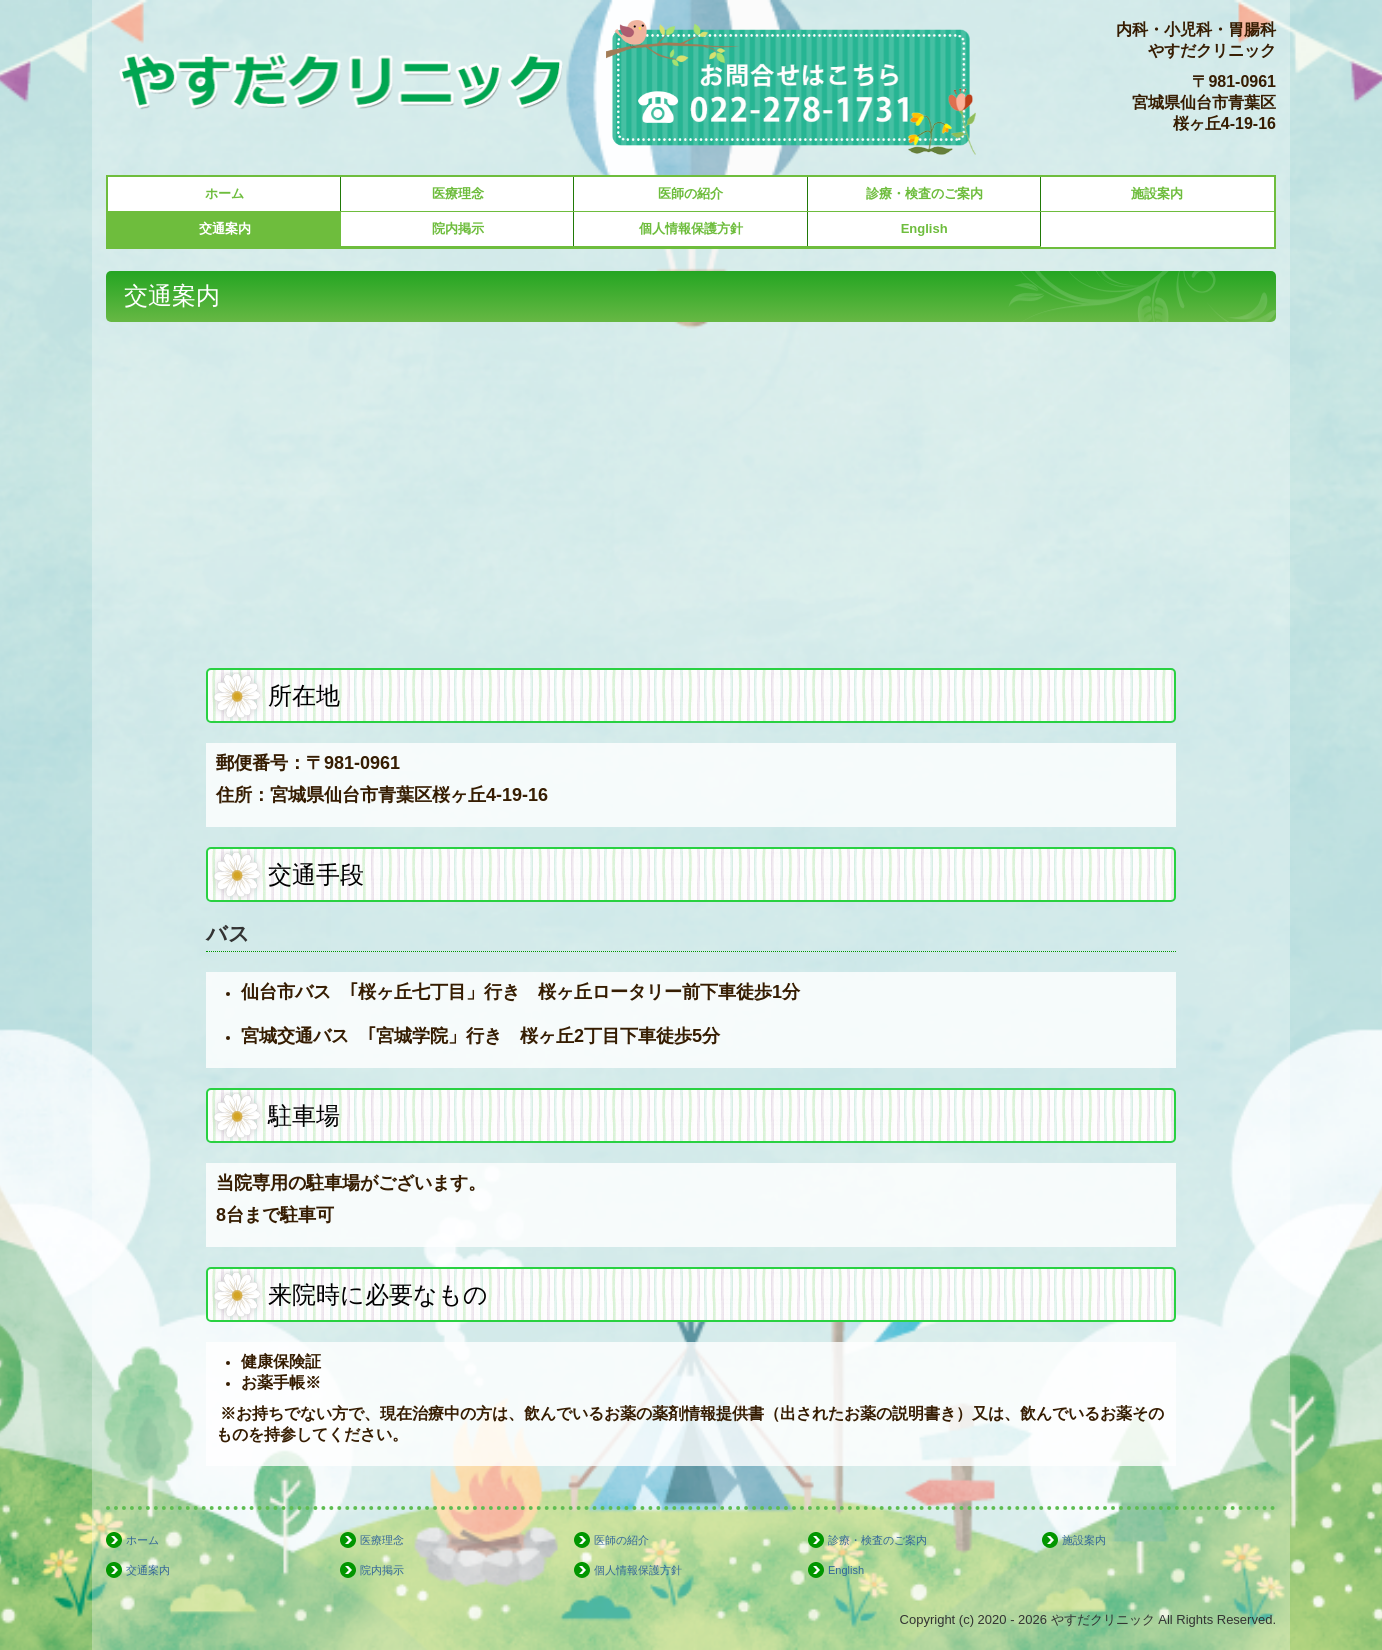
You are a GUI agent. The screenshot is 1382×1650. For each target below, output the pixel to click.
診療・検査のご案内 (924, 193)
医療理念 (458, 193)
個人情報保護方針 (691, 228)
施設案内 (1157, 193)
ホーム (224, 193)
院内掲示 (458, 228)
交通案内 (225, 228)
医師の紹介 (690, 193)
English (924, 228)
